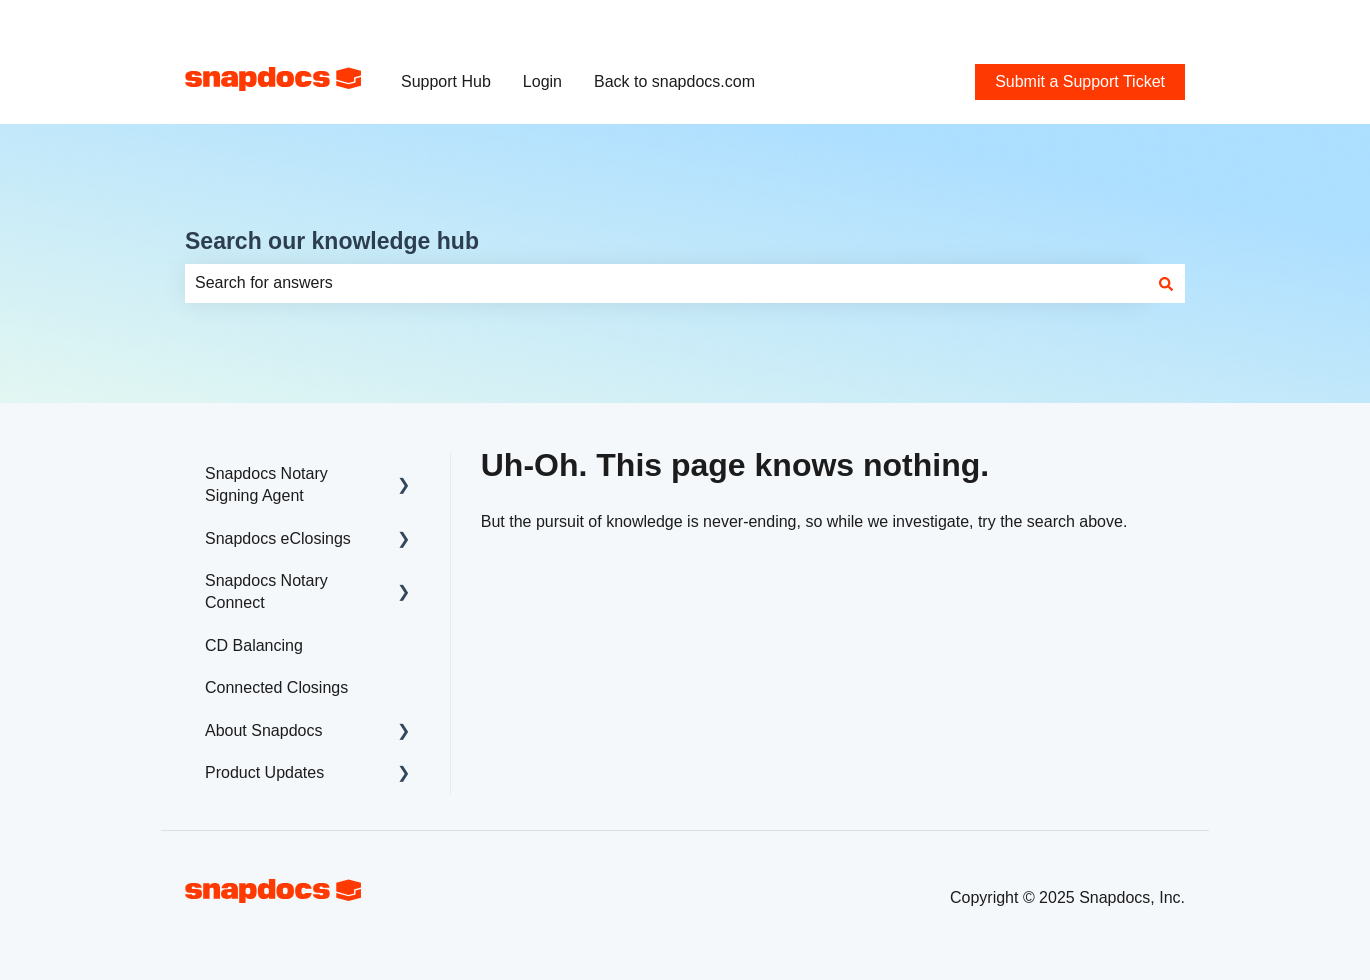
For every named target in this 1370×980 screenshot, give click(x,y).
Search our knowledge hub (332, 241)
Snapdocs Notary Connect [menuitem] (266, 591)
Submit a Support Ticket (1100, 19)
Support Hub (446, 81)
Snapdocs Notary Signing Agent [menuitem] (266, 484)
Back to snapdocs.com (674, 81)
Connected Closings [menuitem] (276, 687)
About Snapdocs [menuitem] (263, 730)
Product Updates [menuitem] (264, 772)
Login (542, 81)
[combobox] (666, 283)
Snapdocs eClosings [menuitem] (278, 538)
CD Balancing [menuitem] (254, 645)
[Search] (1166, 283)
